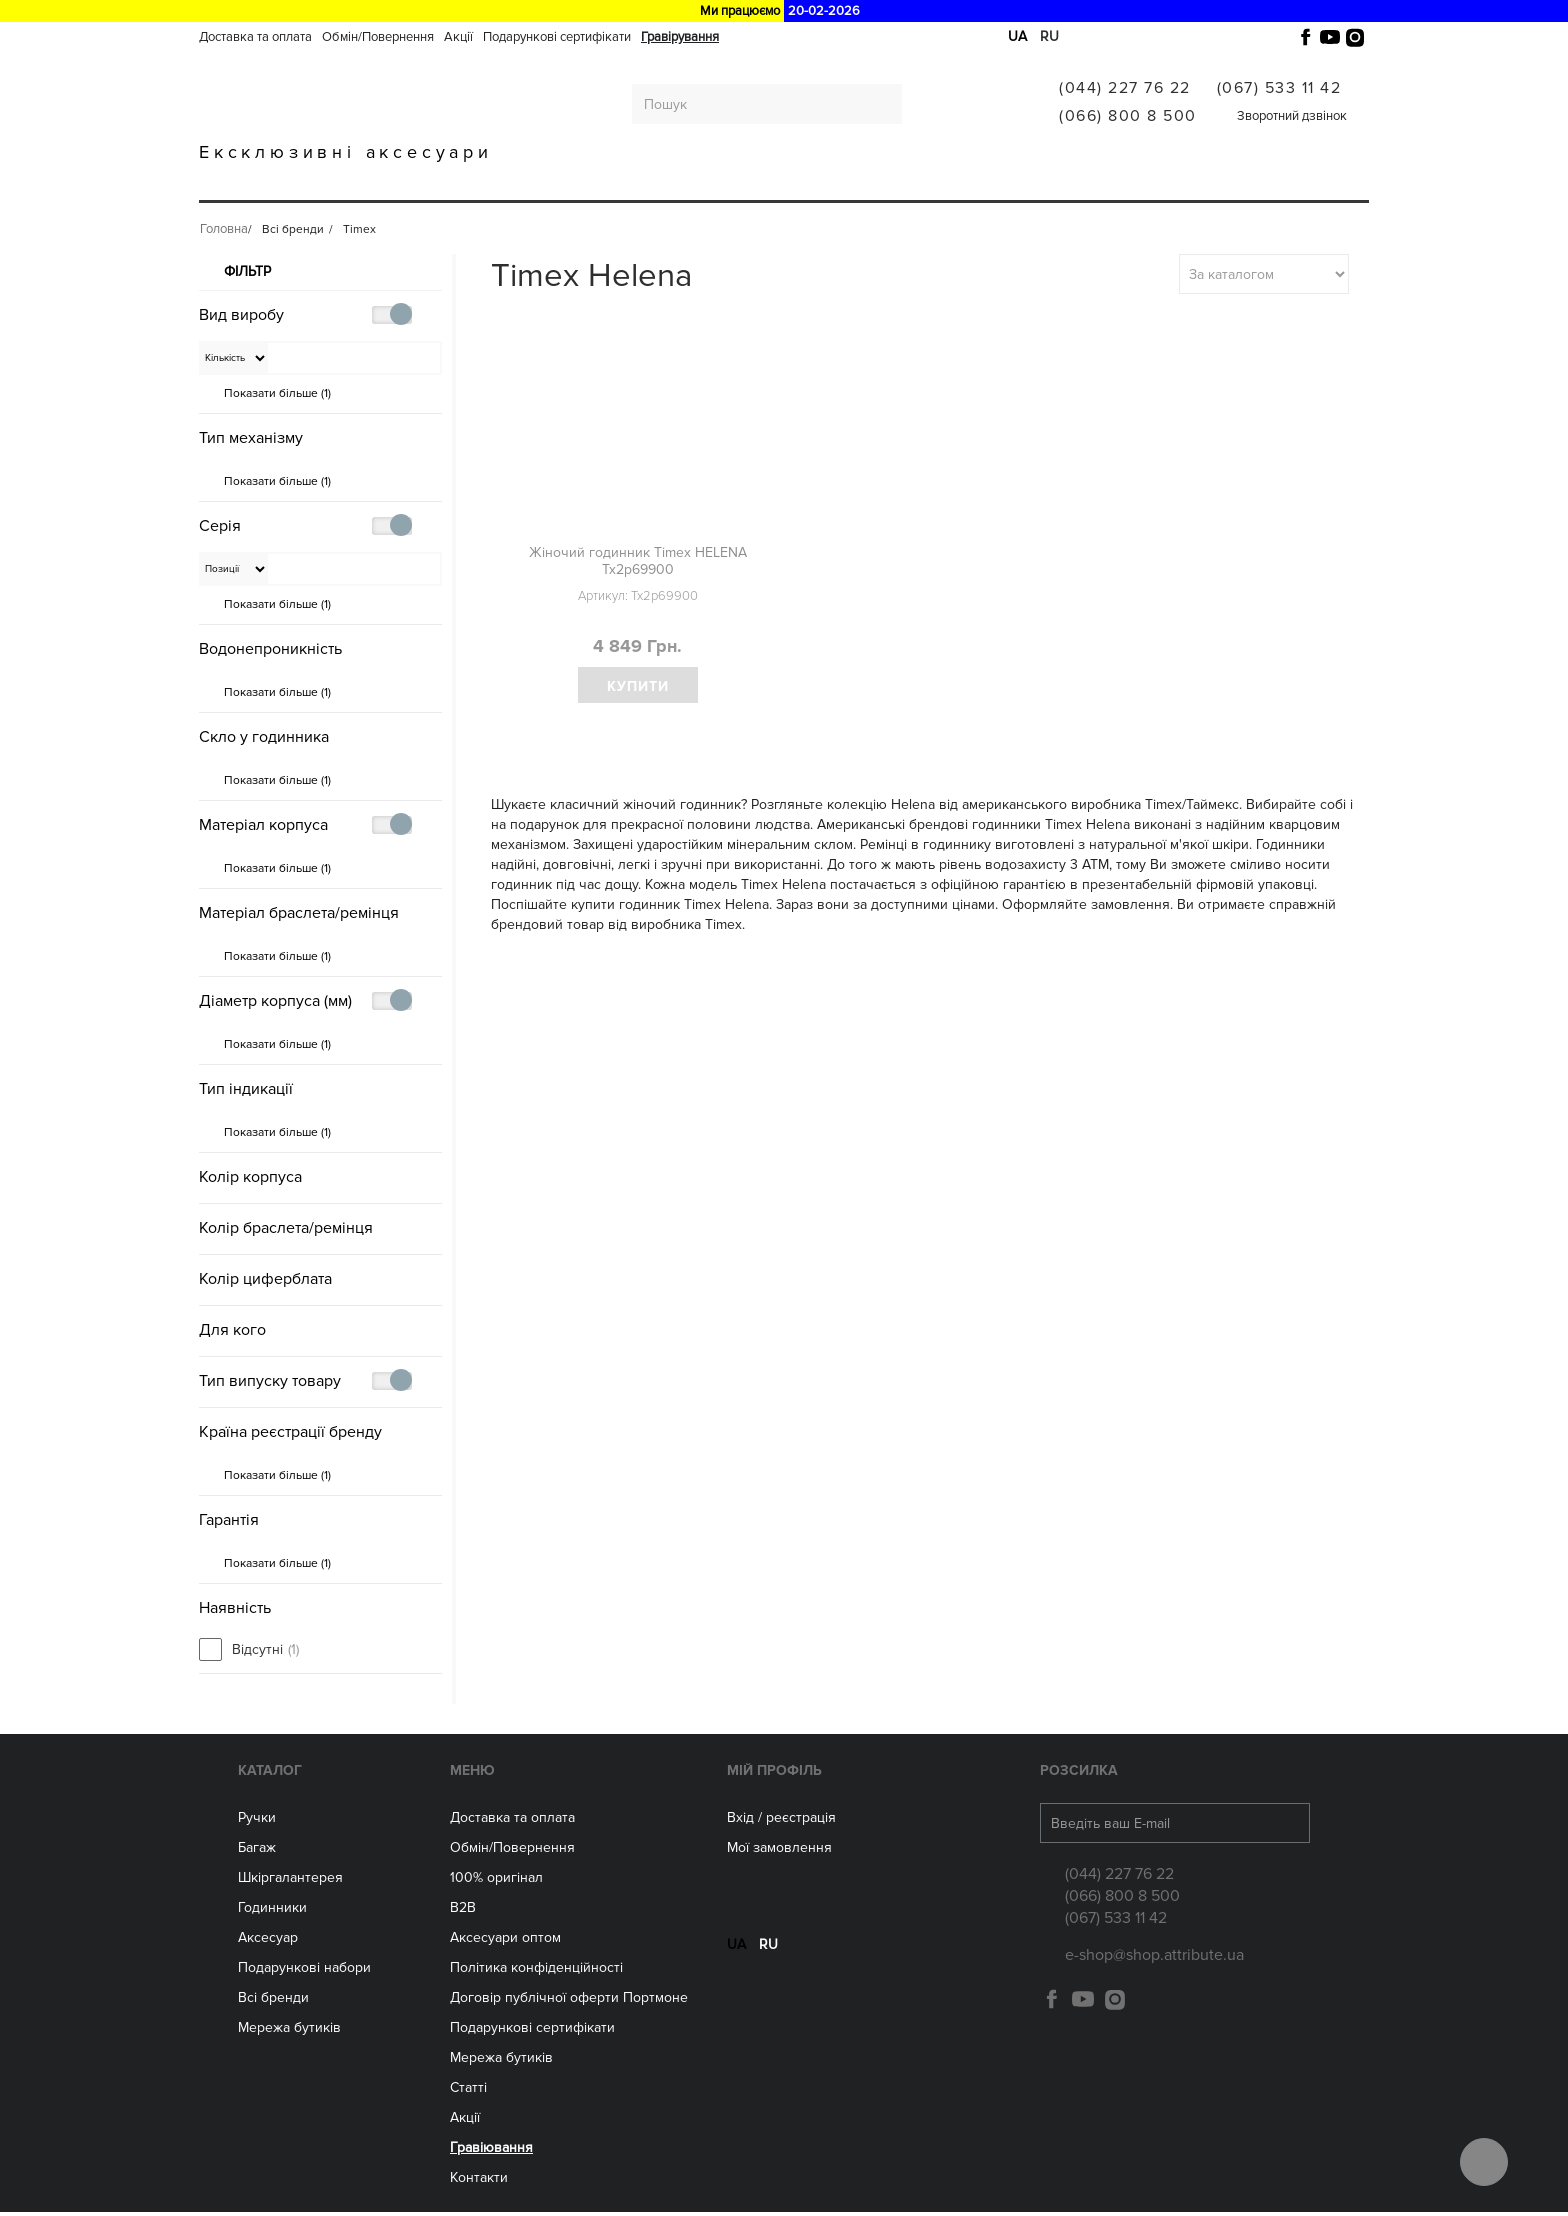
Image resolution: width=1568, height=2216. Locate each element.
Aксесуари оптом (505, 1941)
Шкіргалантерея (483, 182)
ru (1049, 36)
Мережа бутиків (859, 182)
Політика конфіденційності (536, 1971)
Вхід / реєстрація (781, 1821)
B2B (463, 1911)
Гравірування (680, 37)
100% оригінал (496, 1881)
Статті (468, 2091)
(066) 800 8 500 (1128, 116)
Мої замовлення (779, 1851)
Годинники (272, 1911)
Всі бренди (988, 182)
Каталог (270, 1774)
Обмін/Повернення (378, 37)
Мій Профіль (774, 1774)
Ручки (292, 182)
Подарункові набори (304, 1971)
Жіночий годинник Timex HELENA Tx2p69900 (638, 561)
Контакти (479, 2181)
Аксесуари (730, 182)
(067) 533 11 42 (1279, 88)
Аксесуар (268, 1941)
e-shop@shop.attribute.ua (1154, 1959)
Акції (458, 37)
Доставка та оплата (255, 37)
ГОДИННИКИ (617, 182)
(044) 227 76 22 (1125, 88)
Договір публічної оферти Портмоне (569, 2001)
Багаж (369, 182)
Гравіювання (1108, 182)
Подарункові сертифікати (557, 37)
